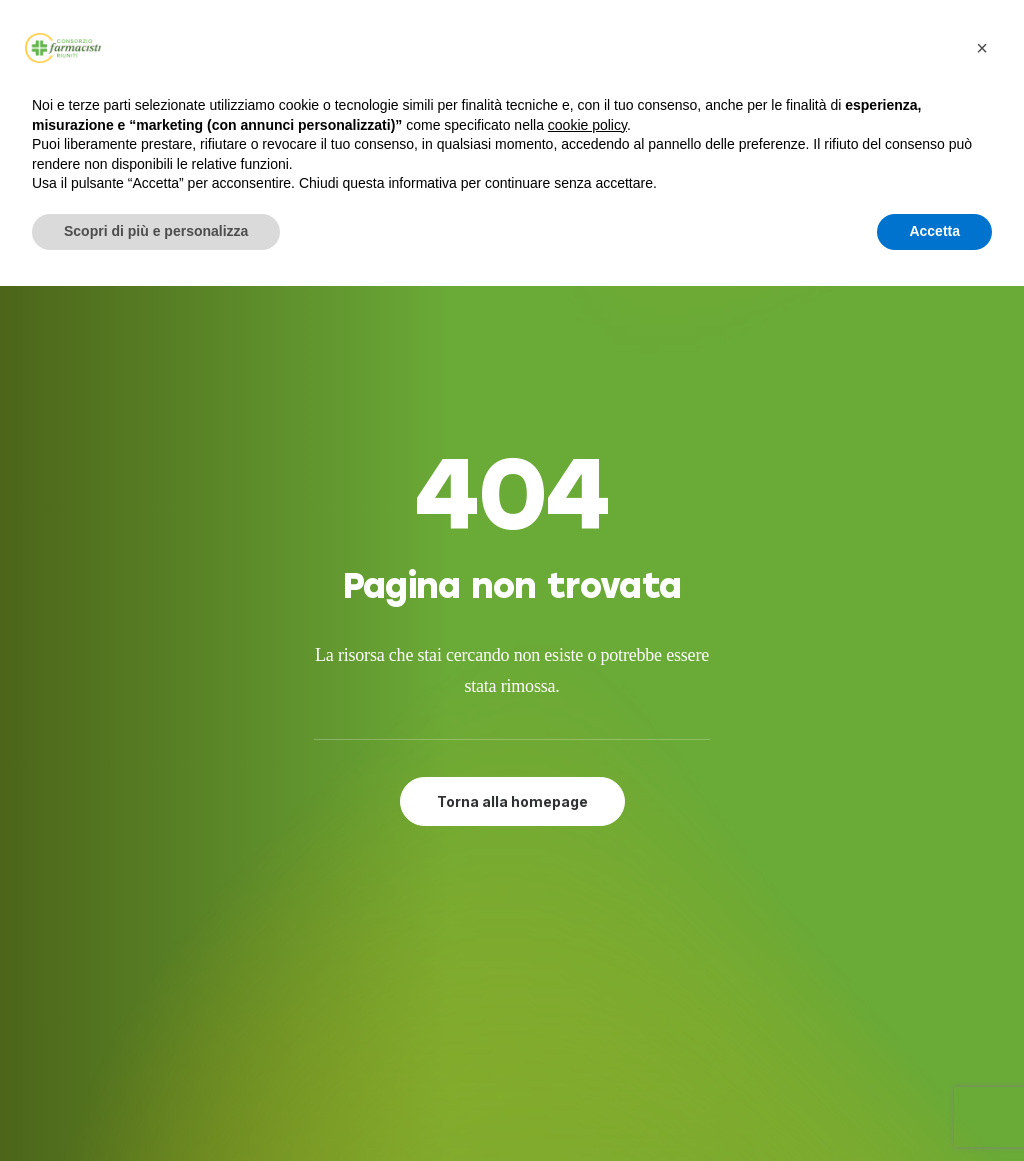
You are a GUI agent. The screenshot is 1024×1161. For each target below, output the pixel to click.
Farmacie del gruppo (532, 965)
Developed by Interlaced (477, 1123)
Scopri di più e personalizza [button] (156, 231)
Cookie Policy (501, 1038)
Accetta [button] (934, 231)
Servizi (474, 892)
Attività (479, 941)
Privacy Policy (502, 1014)
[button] (784, 892)
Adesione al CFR (513, 917)
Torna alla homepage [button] (512, 580)
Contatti (484, 990)
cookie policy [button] (587, 125)
